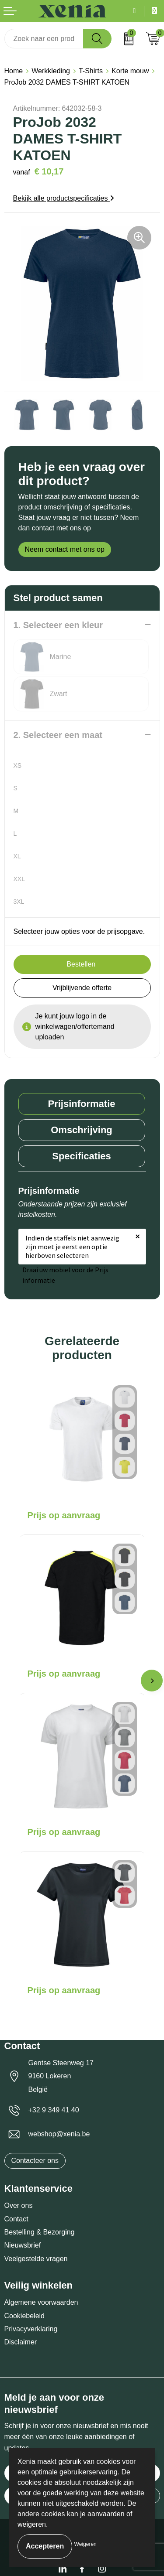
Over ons (18, 2205)
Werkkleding (50, 71)
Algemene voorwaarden (41, 2302)
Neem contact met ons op (65, 549)
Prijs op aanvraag (64, 1515)
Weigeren (85, 2544)
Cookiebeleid (24, 2316)
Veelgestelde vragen (36, 2258)
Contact (16, 2219)
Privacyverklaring (31, 2329)
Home (13, 71)
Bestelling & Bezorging (39, 2232)
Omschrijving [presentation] (81, 1129)
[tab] (81, 1104)
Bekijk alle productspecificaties (63, 198)
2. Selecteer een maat (58, 735)
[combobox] (44, 38)
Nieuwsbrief (22, 2245)
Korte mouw (130, 71)
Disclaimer (20, 2342)
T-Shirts (91, 71)
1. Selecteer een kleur (58, 625)
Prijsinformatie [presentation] (81, 1103)
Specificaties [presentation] (81, 1156)
